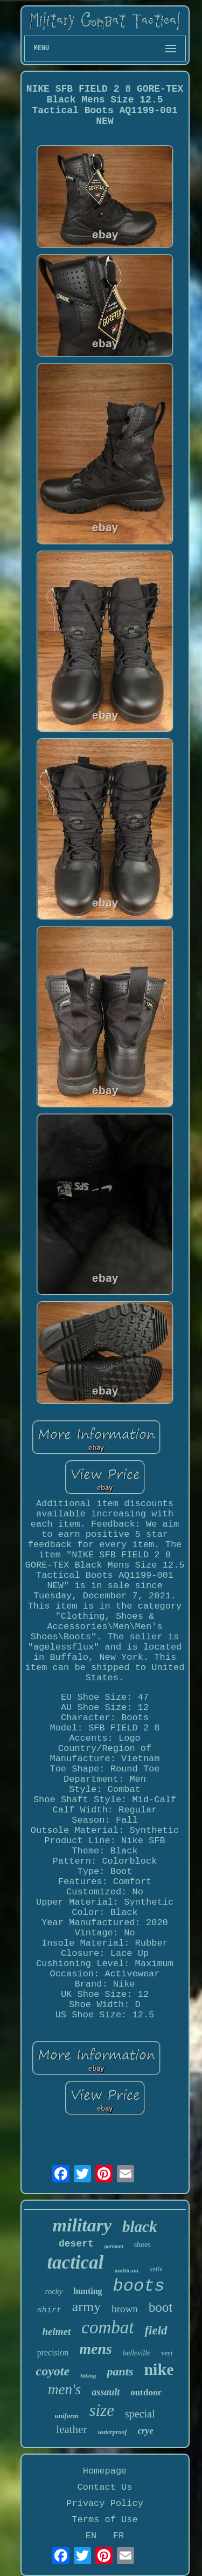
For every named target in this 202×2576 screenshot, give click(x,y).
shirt (49, 2310)
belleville (136, 2353)
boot (160, 2307)
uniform (66, 2416)
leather (71, 2429)
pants (120, 2371)
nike (158, 2369)
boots (139, 2286)
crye (145, 2431)
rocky (53, 2291)
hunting (87, 2291)
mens (95, 2348)
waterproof (112, 2432)
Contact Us (104, 2487)
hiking (88, 2375)
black (139, 2226)
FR (118, 2536)
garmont (114, 2246)
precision (53, 2352)
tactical (75, 2262)
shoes (142, 2245)
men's (64, 2389)
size (102, 2410)
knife (156, 2269)
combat (107, 2327)
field (155, 2330)
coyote (53, 2371)
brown (125, 2308)
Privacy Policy (104, 2503)
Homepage (105, 2471)
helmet (56, 2331)
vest (166, 2353)
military (82, 2225)
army (86, 2306)
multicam (126, 2270)
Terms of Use (104, 2520)
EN (91, 2536)
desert (76, 2243)
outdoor (146, 2392)
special (140, 2414)
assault (106, 2392)
